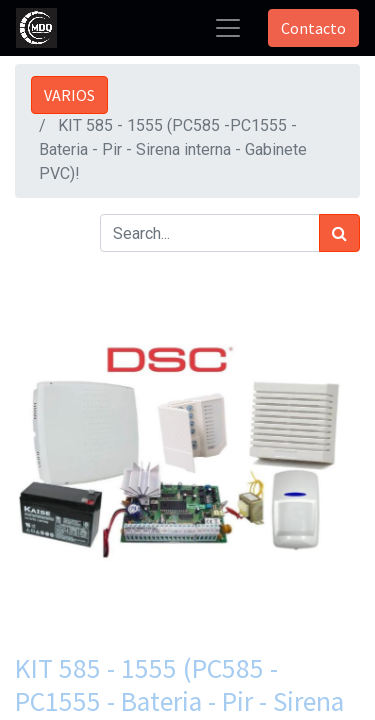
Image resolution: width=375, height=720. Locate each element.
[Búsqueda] (339, 233)
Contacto (313, 28)
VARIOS (69, 95)
